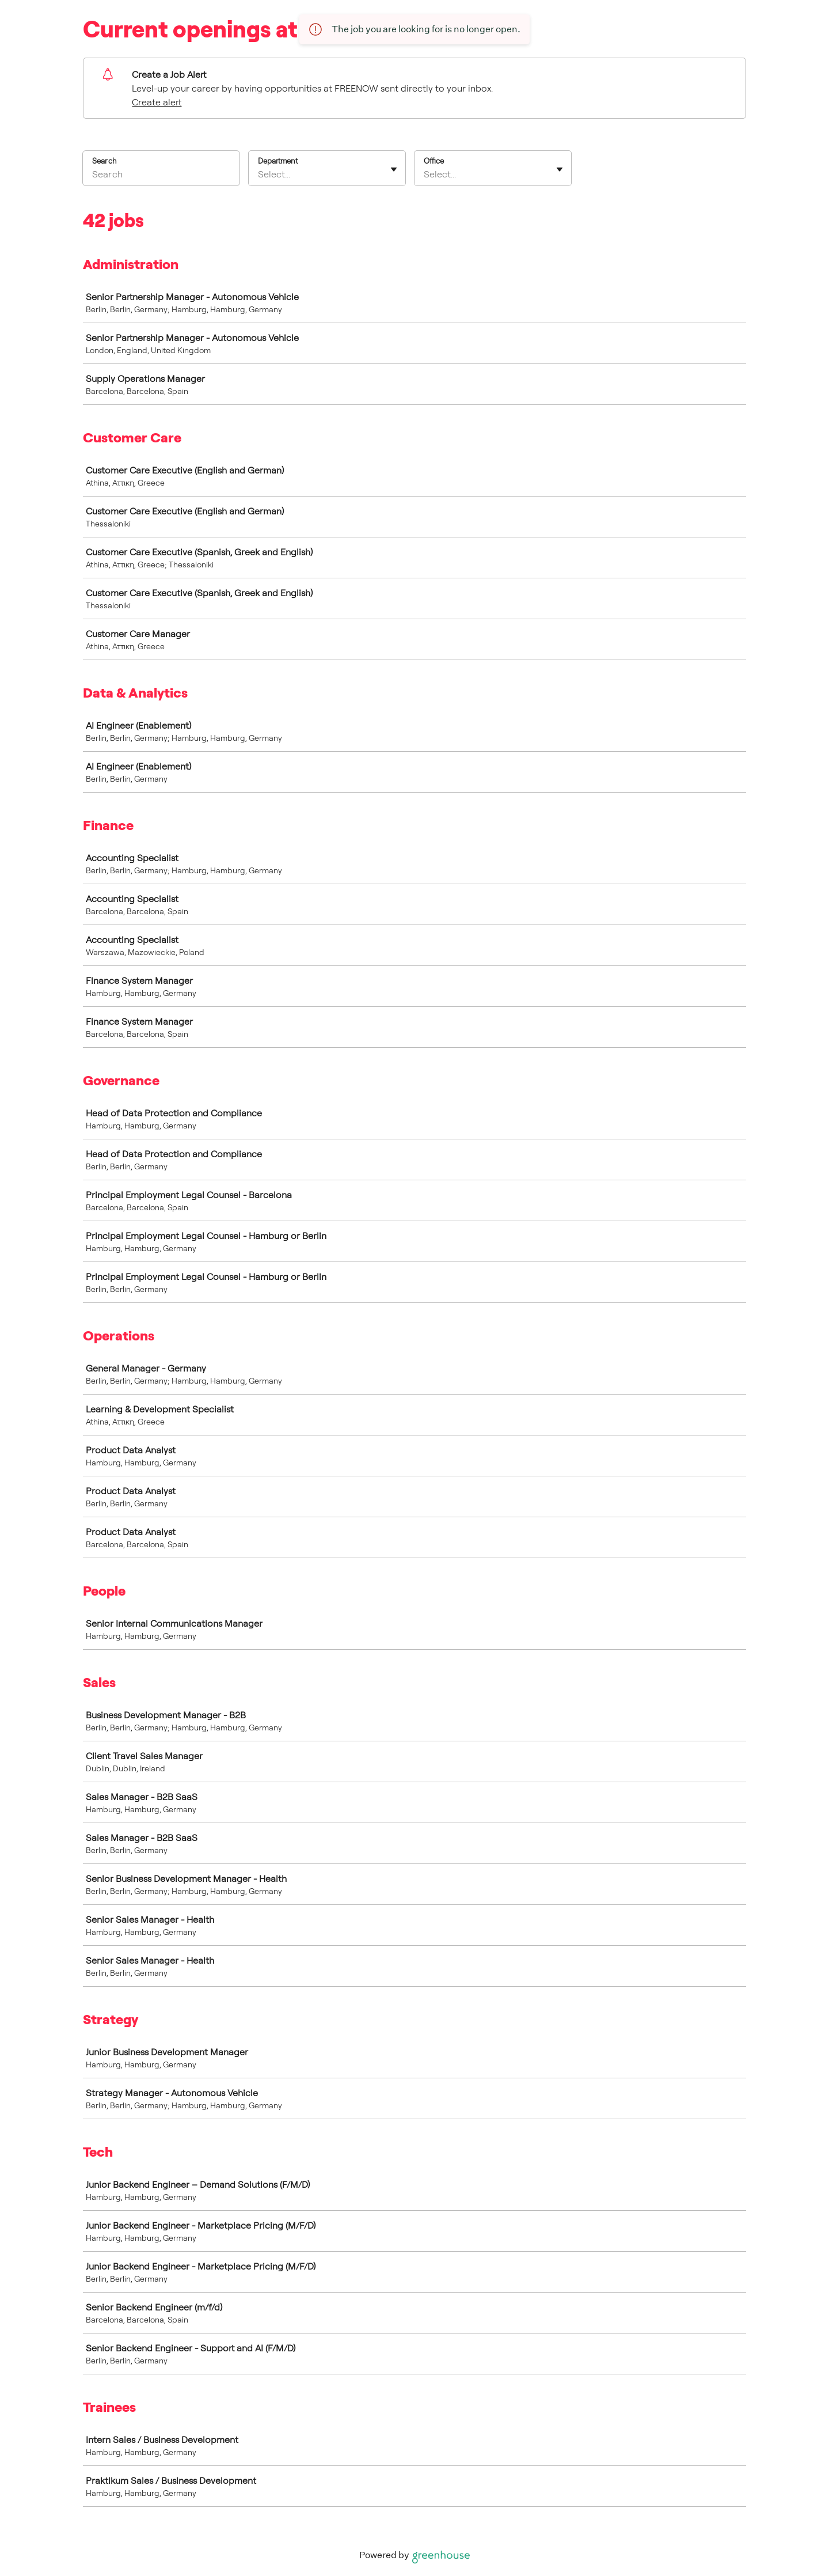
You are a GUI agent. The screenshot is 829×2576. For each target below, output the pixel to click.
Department (278, 160)
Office (434, 160)
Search (104, 160)
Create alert (156, 102)
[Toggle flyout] (394, 169)
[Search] (161, 175)
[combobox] (259, 174)
